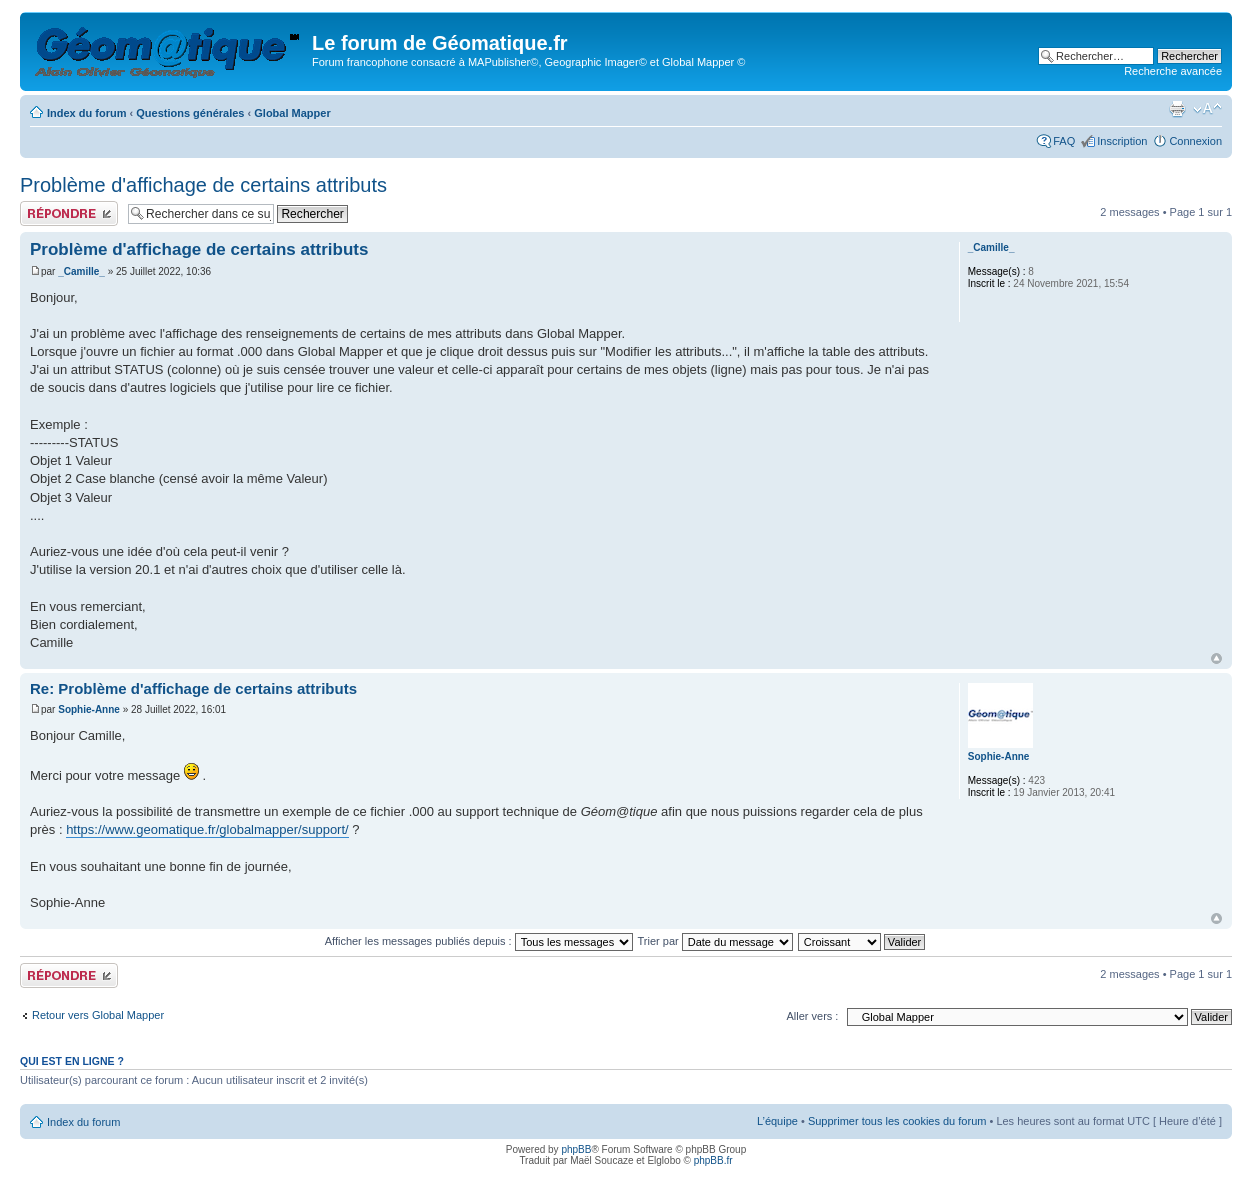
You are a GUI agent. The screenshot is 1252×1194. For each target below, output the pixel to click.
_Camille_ (81, 271)
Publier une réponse (69, 213)
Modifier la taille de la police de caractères (1207, 109)
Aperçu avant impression (1177, 109)
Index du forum (86, 113)
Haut (1216, 658)
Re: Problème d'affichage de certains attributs (193, 688)
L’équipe (777, 1121)
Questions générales (190, 113)
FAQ (1064, 141)
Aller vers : (812, 1016)
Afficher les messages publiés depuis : (479, 941)
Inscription (1122, 141)
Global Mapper (292, 113)
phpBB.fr (713, 1160)
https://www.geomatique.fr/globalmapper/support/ (207, 829)
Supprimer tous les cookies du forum (897, 1121)
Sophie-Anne (89, 709)
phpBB (576, 1149)
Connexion (1195, 141)
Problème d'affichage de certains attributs (203, 185)
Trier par (715, 941)
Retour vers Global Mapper (98, 1015)
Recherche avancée (1173, 71)
